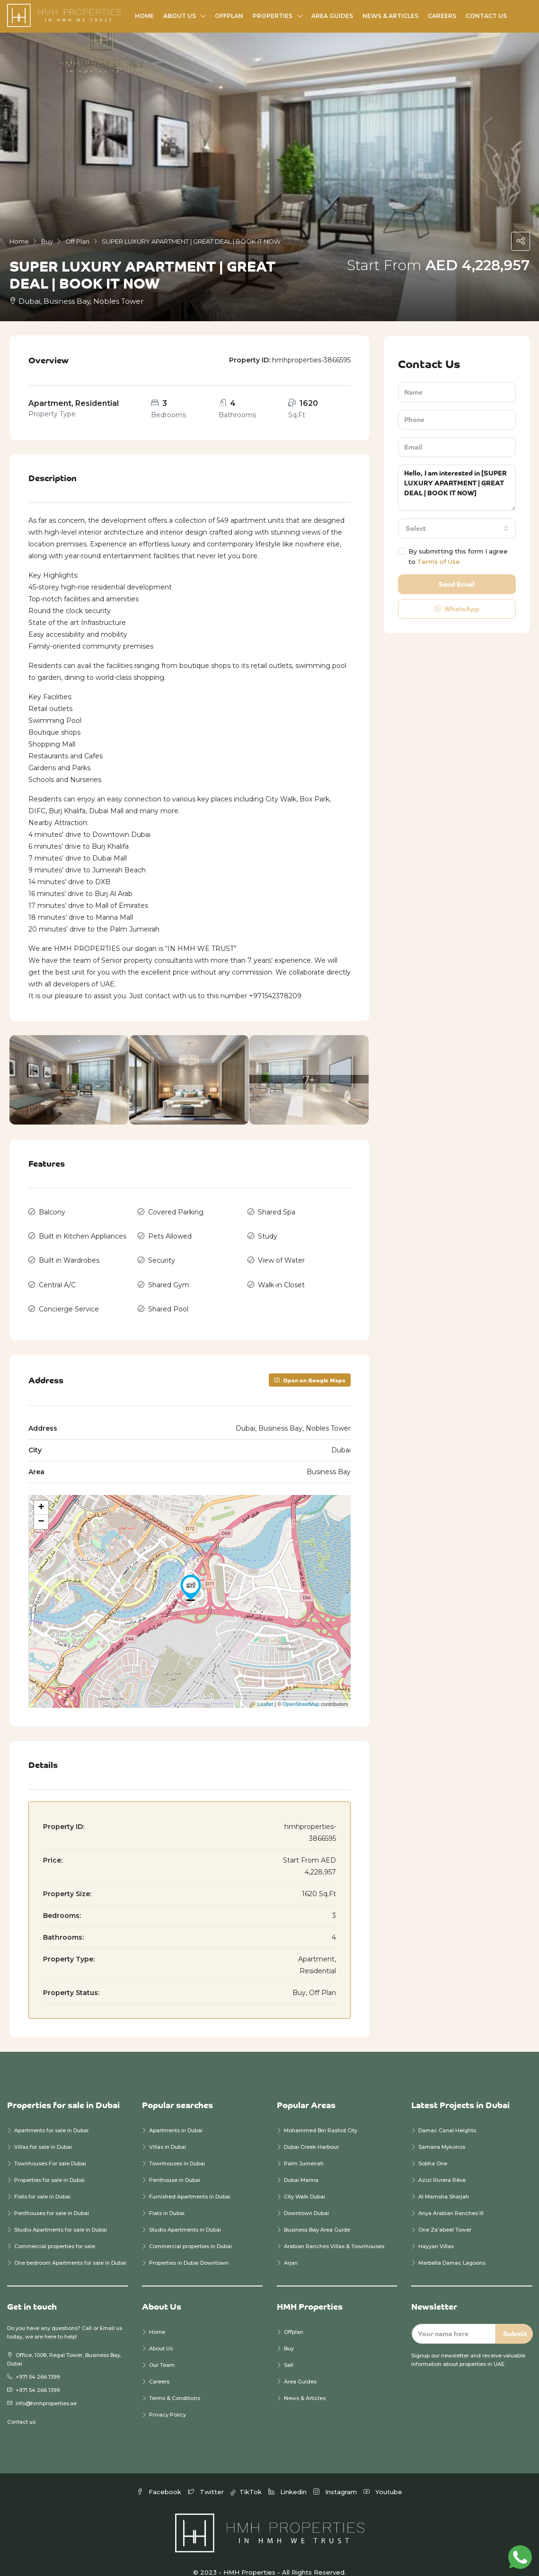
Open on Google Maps (309, 1365)
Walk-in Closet (281, 1274)
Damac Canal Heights (447, 2115)
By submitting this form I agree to (453, 556)
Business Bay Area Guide (317, 2214)
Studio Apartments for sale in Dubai (60, 2214)
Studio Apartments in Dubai (185, 2214)
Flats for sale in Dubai (42, 2181)
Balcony (52, 1210)
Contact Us (486, 15)
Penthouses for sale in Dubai (51, 2198)
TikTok (247, 2476)
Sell (288, 2350)
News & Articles (390, 15)
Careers (442, 15)
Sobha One (432, 2148)
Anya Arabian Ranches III (451, 2198)
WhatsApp (456, 609)
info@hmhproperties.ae (46, 2388)
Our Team (162, 2350)
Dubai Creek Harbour (311, 2131)
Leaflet (265, 1689)
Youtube (382, 2476)
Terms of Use (438, 561)
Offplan (229, 15)
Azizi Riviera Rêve (442, 2165)
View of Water (281, 1253)
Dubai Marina (301, 2165)
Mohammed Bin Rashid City (320, 2115)
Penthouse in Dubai (174, 2165)
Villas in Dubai (167, 2131)
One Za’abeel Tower (444, 2214)
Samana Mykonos (441, 2131)
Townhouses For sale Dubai (50, 2148)
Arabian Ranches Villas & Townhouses (334, 2231)
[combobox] (457, 528)
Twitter (207, 2476)
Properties (272, 15)
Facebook (160, 2476)
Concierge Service (69, 1296)
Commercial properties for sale (54, 2231)
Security (161, 1253)
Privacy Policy (167, 2399)
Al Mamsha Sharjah (443, 2181)
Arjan (291, 2247)
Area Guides (332, 15)
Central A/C (57, 1274)
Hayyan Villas (436, 2231)
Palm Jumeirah (304, 2148)
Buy (289, 2333)
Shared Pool (168, 1296)
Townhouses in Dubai (177, 2148)
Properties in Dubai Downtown (189, 2247)
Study (267, 1232)
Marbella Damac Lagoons (452, 2247)
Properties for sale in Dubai (49, 2165)
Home (144, 15)
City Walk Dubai (304, 2181)
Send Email (457, 584)
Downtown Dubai (306, 2198)
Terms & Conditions (174, 2383)
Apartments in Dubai (176, 2115)
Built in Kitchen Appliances (82, 1232)
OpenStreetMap (301, 1689)
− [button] (41, 1507)
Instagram (336, 2476)
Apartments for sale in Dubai (51, 2115)
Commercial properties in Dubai (190, 2231)
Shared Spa (276, 1210)
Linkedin (288, 2476)
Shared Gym (168, 1274)
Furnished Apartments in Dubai (189, 2181)
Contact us (21, 2406)
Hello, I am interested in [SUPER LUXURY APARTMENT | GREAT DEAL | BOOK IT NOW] (457, 488)
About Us (179, 15)
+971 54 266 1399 (38, 2361)
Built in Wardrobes (69, 1253)
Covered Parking (175, 1210)
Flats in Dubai (167, 2198)
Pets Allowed (170, 1232)
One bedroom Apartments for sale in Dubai (70, 2247)
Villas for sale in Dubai (43, 2131)
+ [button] (41, 1493)
